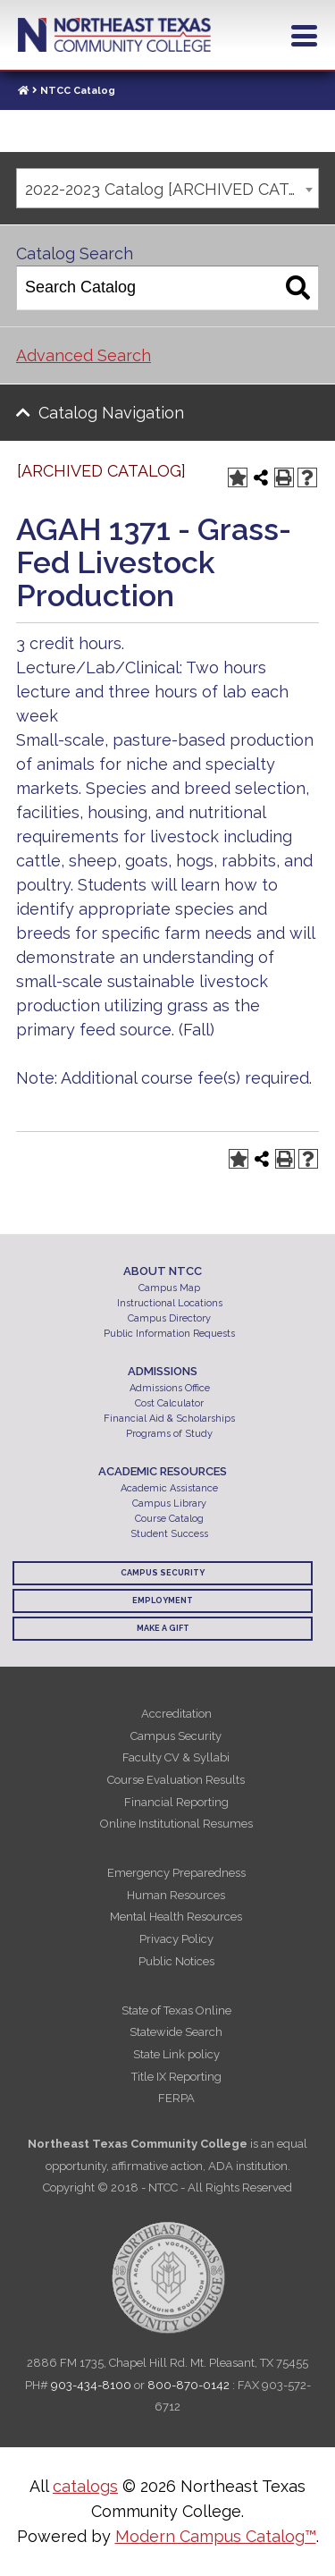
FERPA (176, 2098)
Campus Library (169, 1503)
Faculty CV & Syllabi (176, 1757)
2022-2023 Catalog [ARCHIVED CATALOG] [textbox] (171, 189)
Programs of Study (169, 1434)
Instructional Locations (169, 1303)
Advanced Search (83, 355)
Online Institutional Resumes (176, 1823)
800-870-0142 (188, 2385)
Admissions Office (170, 1388)
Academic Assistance (169, 1488)
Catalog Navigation (111, 412)
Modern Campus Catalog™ (215, 2536)
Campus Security (163, 1572)
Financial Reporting (176, 1802)
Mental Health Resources (176, 1916)
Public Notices (176, 1961)
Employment (162, 1600)
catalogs (85, 2486)
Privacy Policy (176, 1939)
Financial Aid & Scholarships (169, 1418)
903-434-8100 (91, 2385)
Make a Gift (163, 1628)
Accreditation (176, 1713)
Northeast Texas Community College (114, 35)
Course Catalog (169, 1518)
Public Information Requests (169, 1333)
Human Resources (176, 1895)
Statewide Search (176, 2032)
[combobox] (167, 188)
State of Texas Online (176, 2010)
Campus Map (169, 1288)
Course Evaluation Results (176, 1779)
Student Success (169, 1534)
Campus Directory (169, 1318)
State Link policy (176, 2054)
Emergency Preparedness (176, 1872)
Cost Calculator (169, 1403)
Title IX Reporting (176, 2076)
